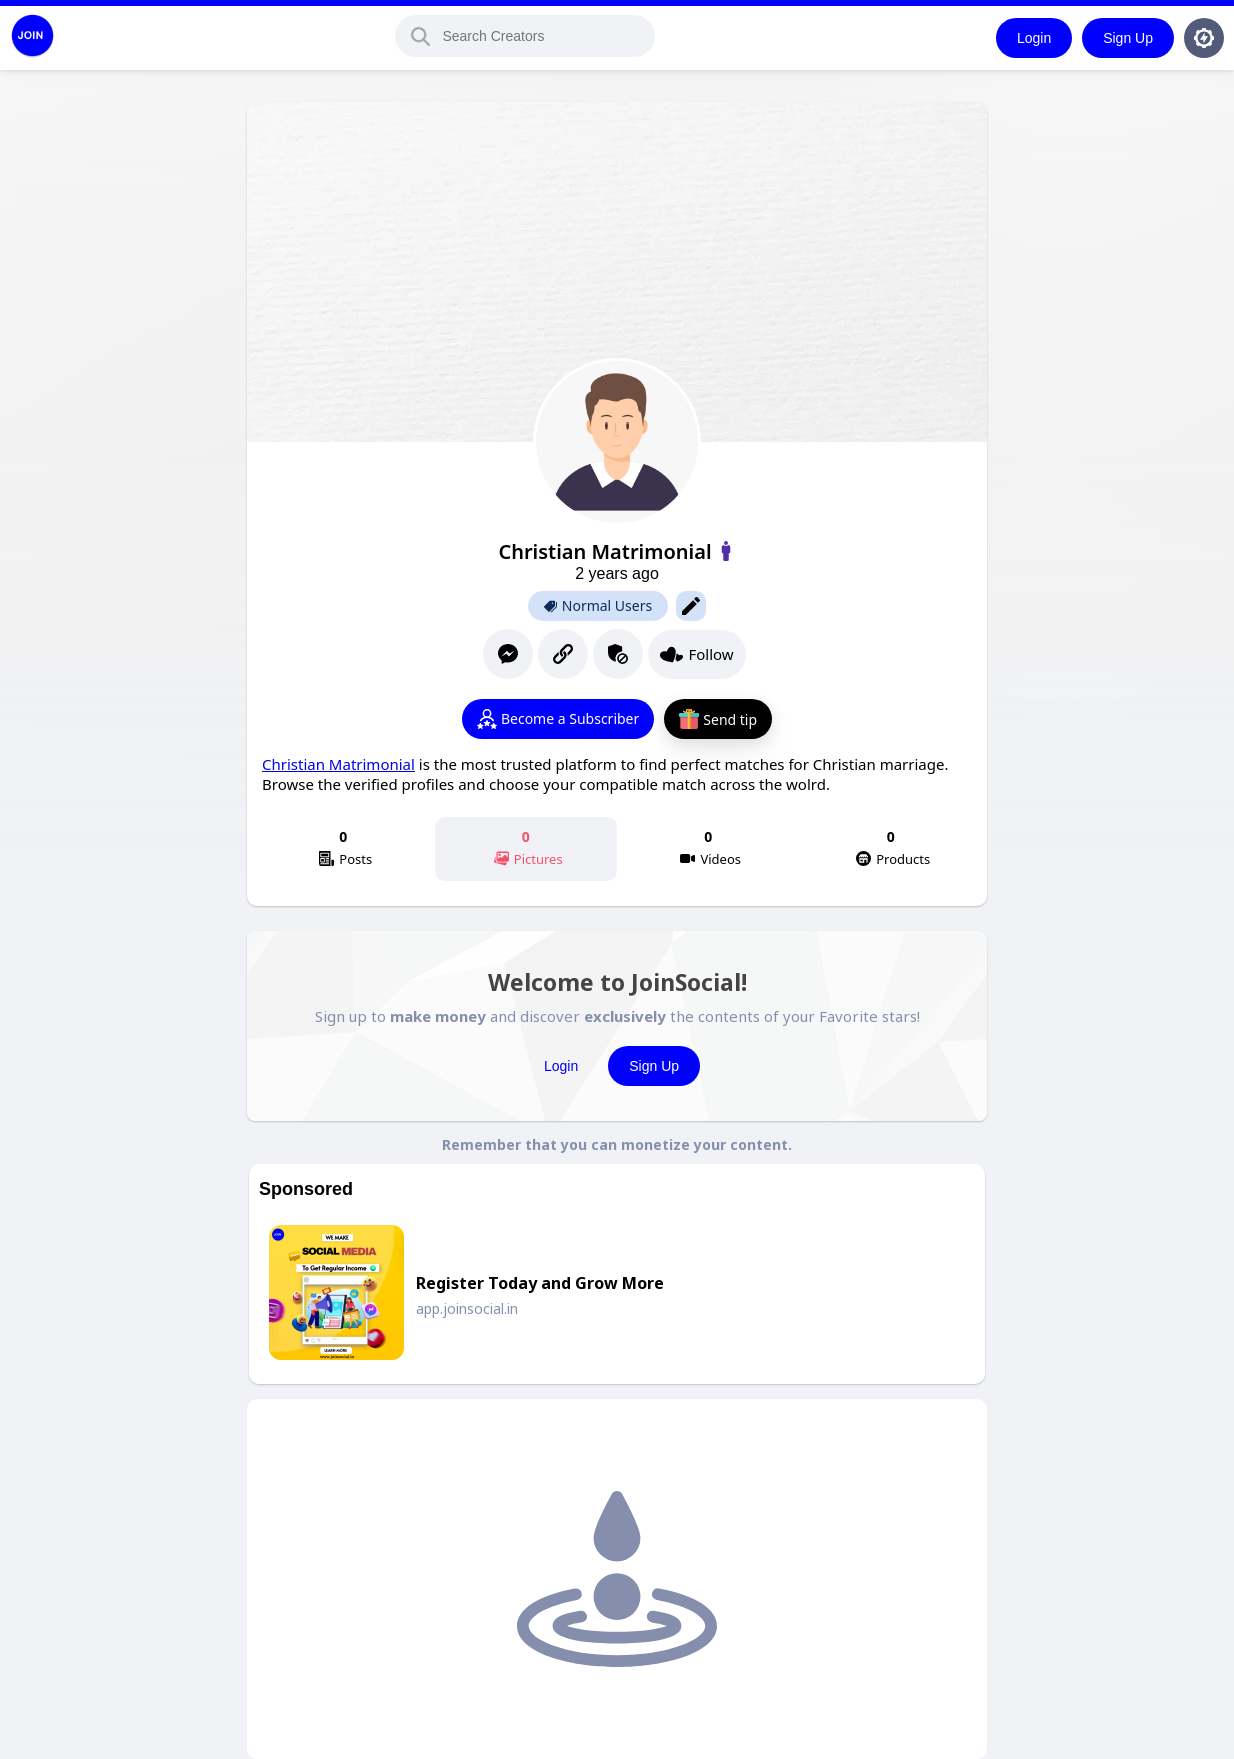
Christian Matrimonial (338, 764)
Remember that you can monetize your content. (617, 1144)
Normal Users (598, 606)
